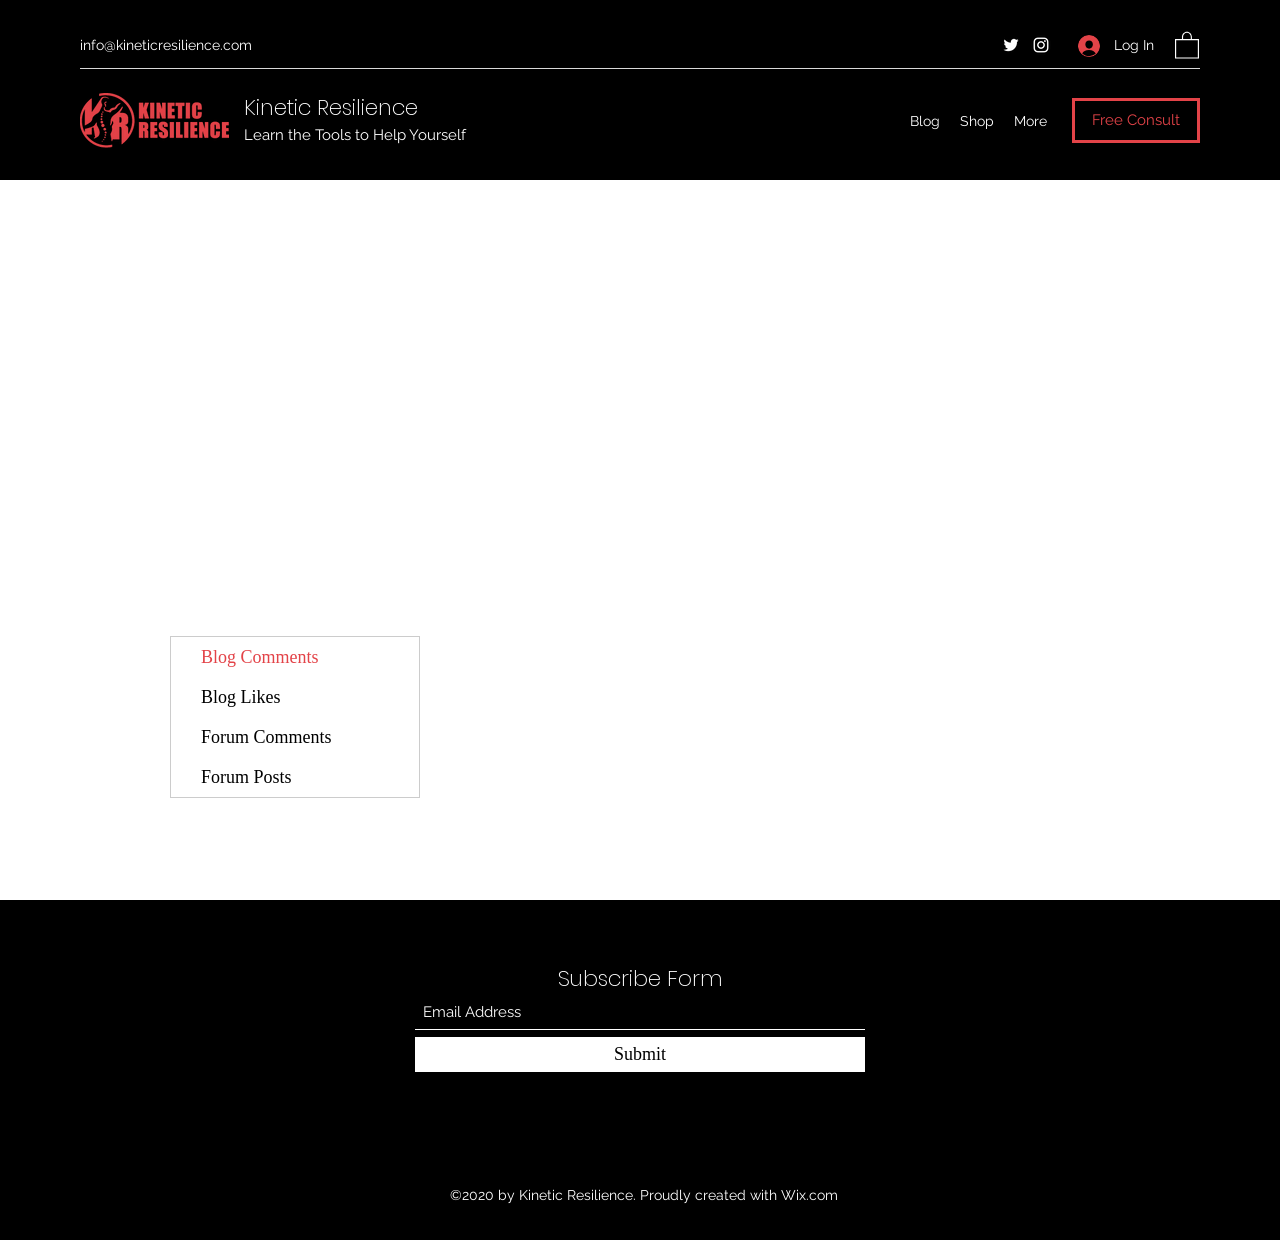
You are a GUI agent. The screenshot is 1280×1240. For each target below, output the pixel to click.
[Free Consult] (1136, 120)
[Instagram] (1041, 45)
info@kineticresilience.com (166, 45)
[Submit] (640, 1054)
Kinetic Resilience (331, 107)
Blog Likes (241, 697)
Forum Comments (266, 737)
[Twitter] (1011, 45)
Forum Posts (246, 777)
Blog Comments (260, 657)
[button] (1187, 44)
